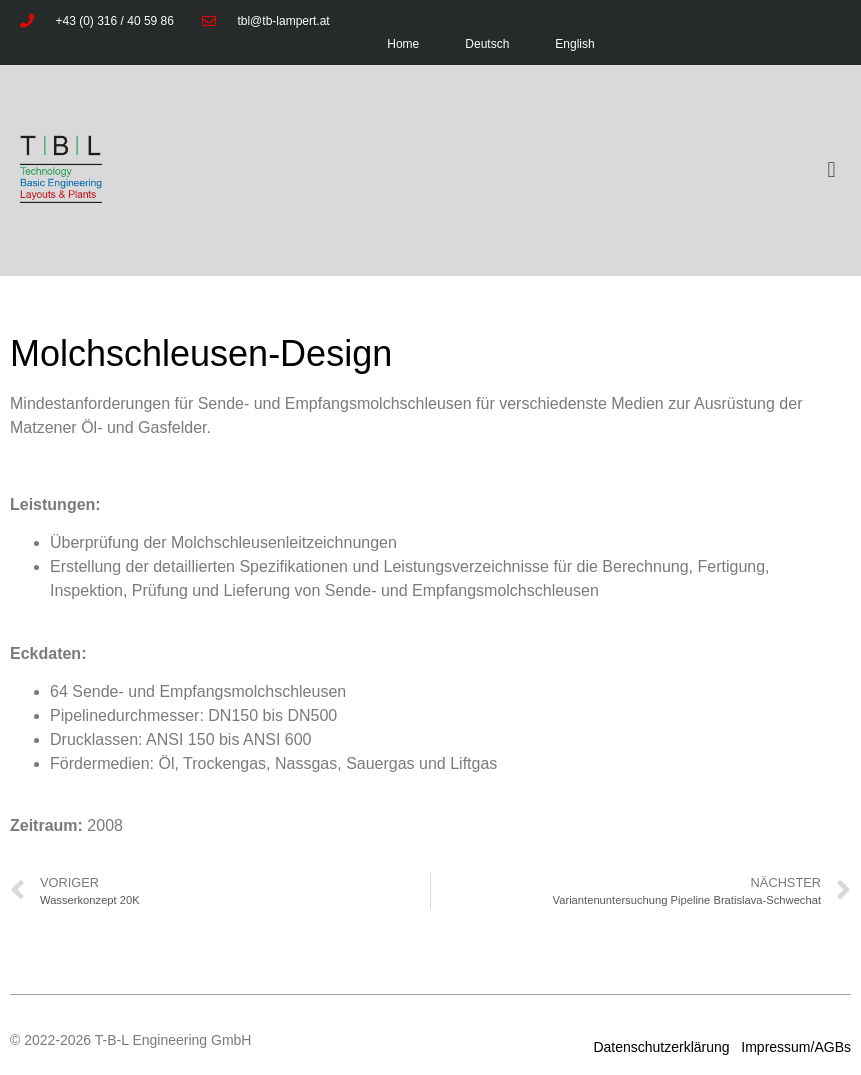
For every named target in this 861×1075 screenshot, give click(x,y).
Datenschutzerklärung (663, 1047)
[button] (831, 170)
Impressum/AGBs (794, 1047)
